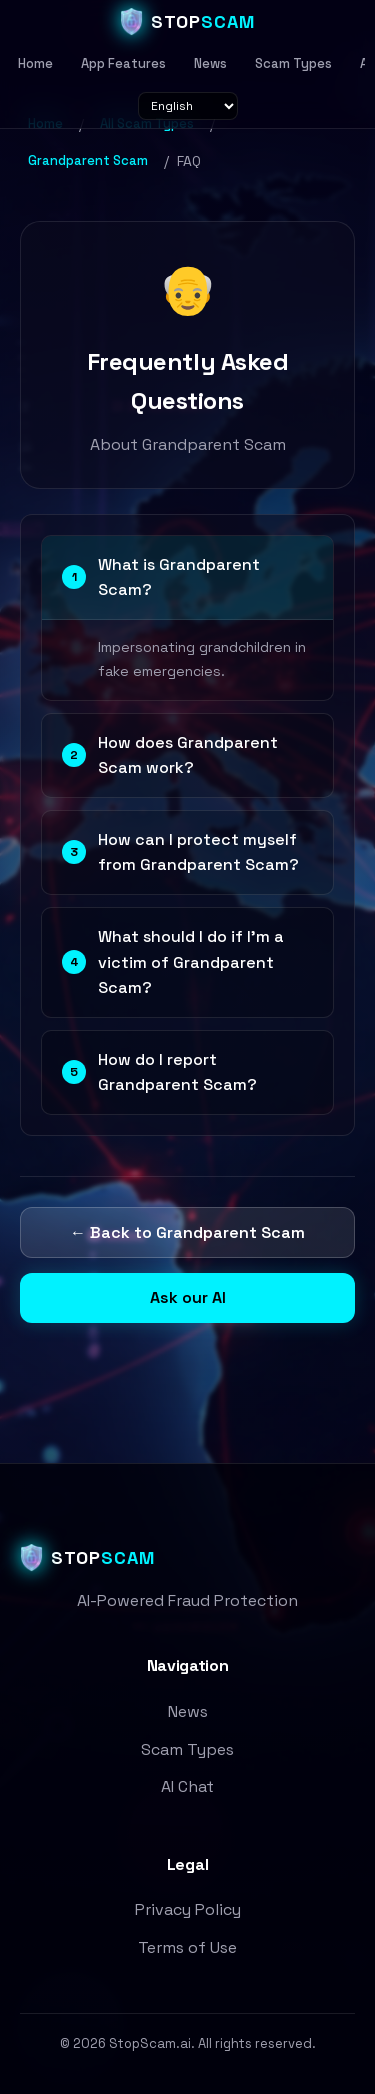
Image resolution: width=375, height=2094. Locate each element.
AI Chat (187, 1786)
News (210, 63)
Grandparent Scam (88, 160)
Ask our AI (188, 1297)
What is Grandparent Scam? (161, 577)
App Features (123, 63)
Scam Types (293, 63)
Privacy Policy (188, 1909)
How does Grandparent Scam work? (170, 755)
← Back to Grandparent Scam (187, 1232)
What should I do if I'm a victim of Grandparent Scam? (173, 962)
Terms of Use (187, 1947)
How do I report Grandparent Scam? (159, 1072)
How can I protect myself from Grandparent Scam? (180, 852)
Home (35, 63)
